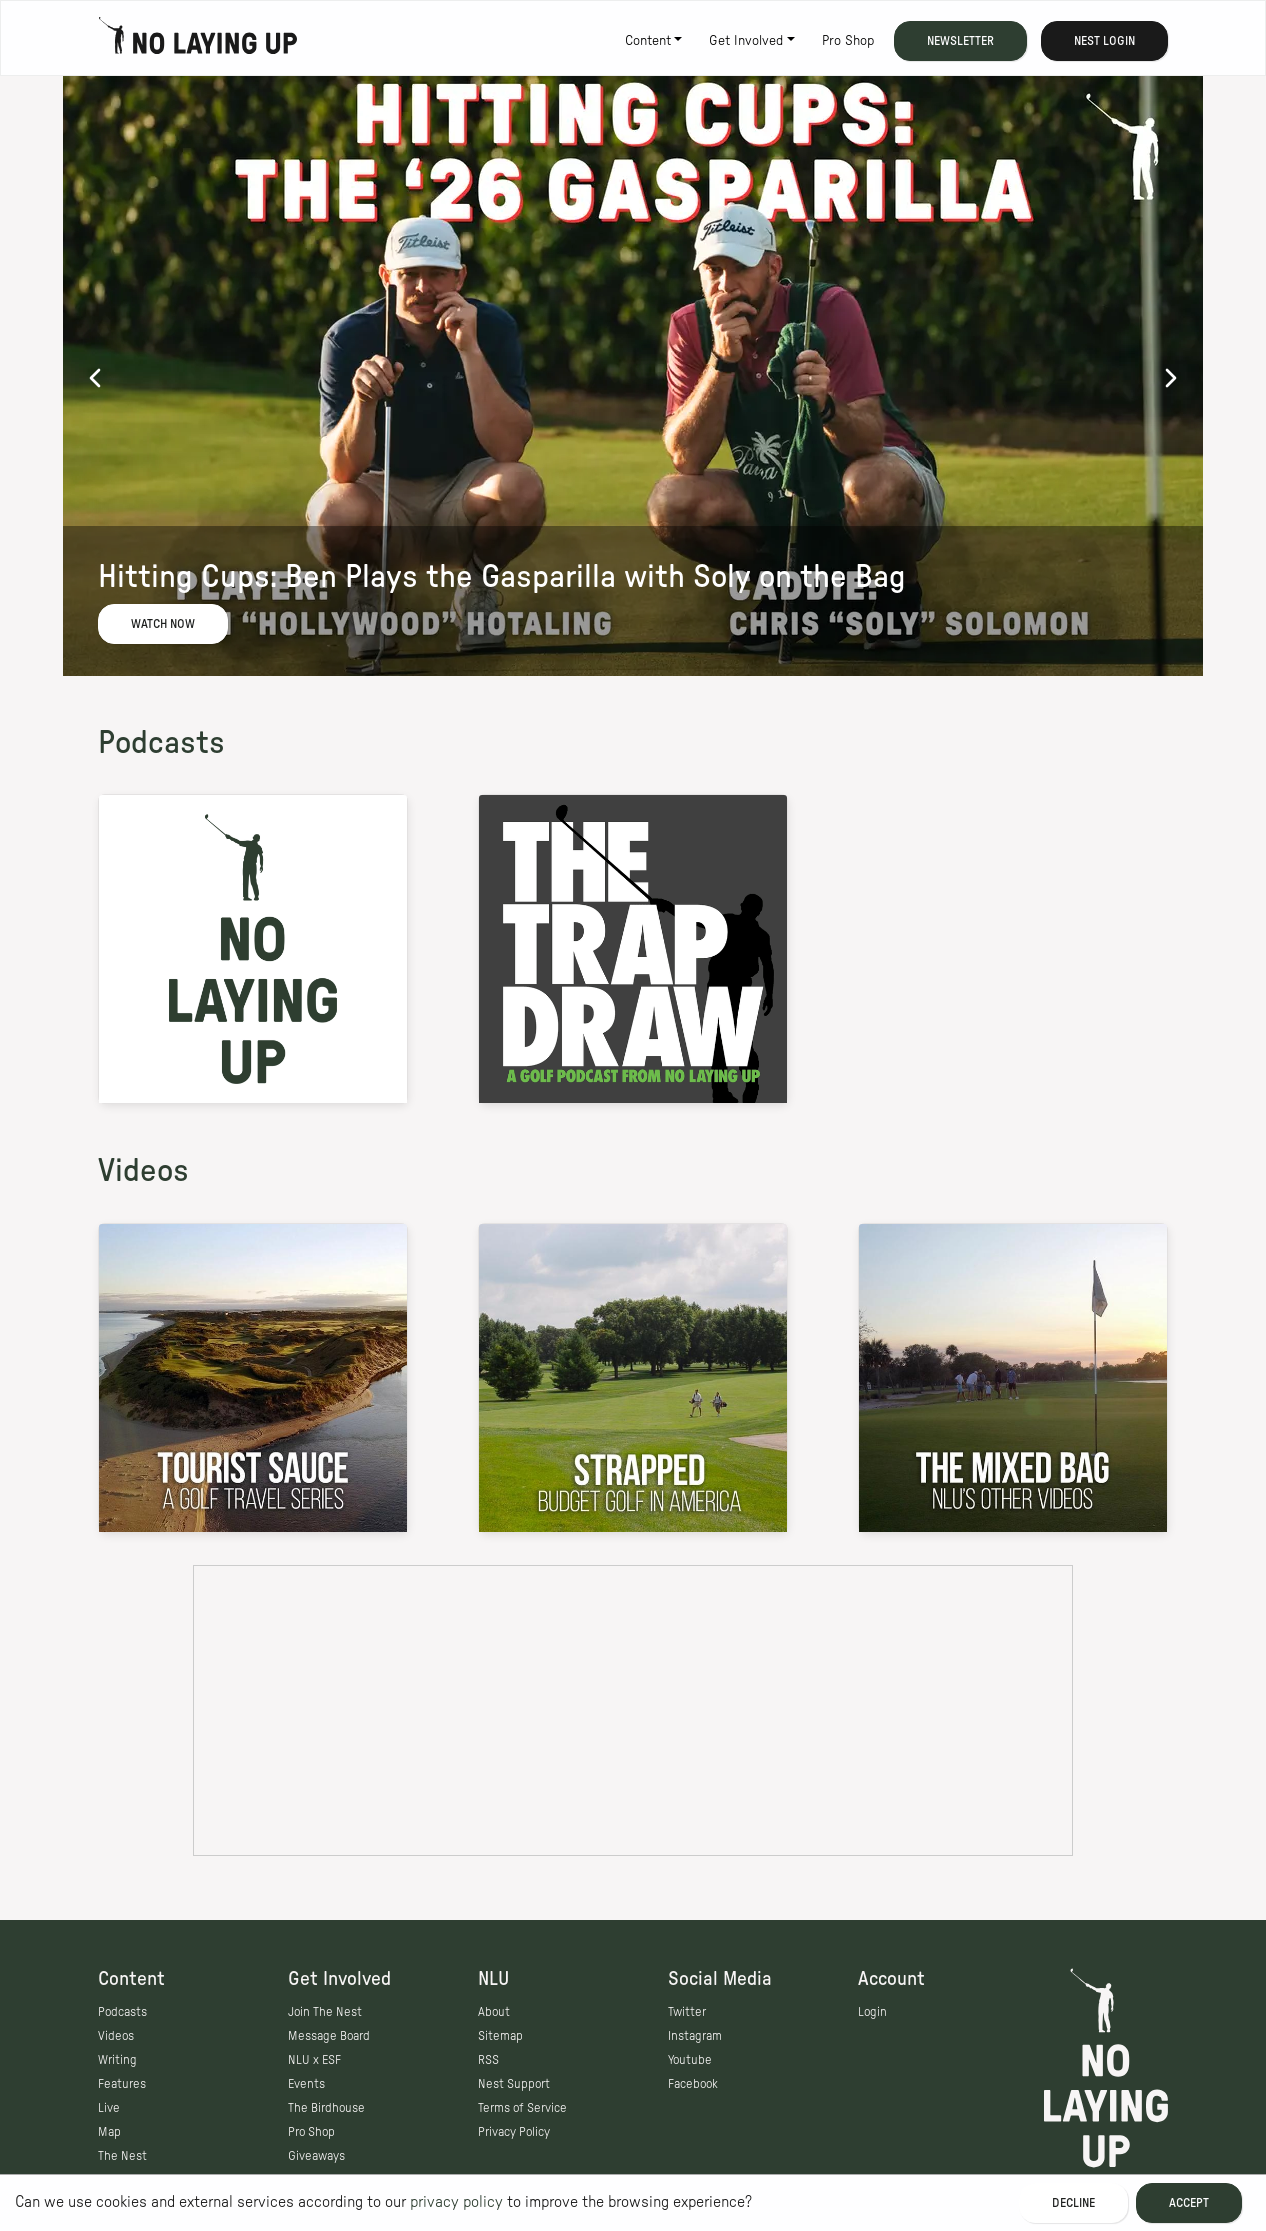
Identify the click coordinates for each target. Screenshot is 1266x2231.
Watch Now (163, 624)
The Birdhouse (326, 2108)
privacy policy (456, 2202)
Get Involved (746, 41)
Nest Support (514, 2084)
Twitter (687, 2012)
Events (306, 2084)
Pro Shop (848, 41)
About (494, 2012)
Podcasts (161, 743)
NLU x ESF (314, 2060)
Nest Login (1104, 41)
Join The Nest (325, 2012)
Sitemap (500, 2036)
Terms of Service (522, 2108)
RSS (488, 2060)
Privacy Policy (514, 2132)
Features (122, 2084)
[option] (633, 376)
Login (872, 2012)
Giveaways (316, 2156)
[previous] (95, 376)
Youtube (690, 2060)
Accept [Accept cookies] (1189, 2203)
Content (648, 41)
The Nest (122, 2156)
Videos (143, 1171)
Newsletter (960, 41)
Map (109, 2132)
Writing (117, 2060)
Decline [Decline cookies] (1073, 2203)
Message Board (329, 2036)
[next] (1171, 376)
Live (109, 2108)
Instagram (695, 2036)
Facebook (693, 2084)
